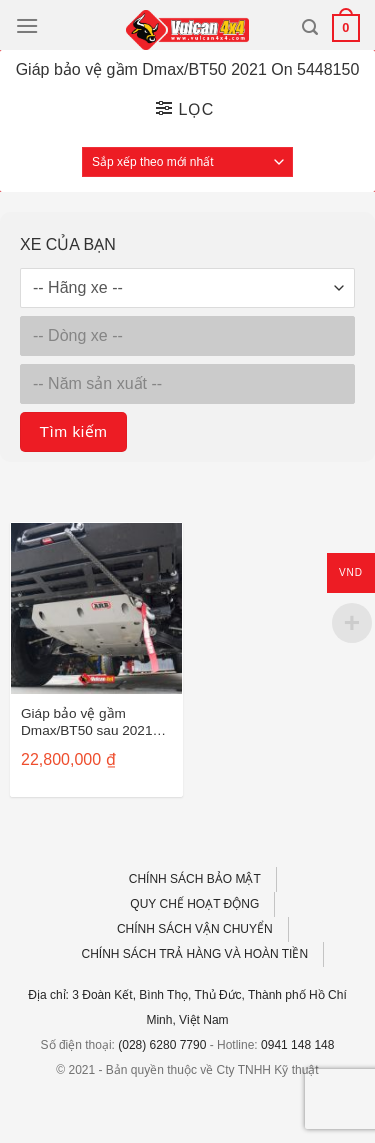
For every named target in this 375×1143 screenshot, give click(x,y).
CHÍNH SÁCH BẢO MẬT (195, 879)
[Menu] (27, 25)
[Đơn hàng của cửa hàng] (187, 162)
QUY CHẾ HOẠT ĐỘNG (194, 904)
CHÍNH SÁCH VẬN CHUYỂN (195, 929)
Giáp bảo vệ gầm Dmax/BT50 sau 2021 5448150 (86, 723)
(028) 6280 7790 (162, 1045)
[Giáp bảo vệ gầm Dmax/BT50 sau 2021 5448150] (96, 608)
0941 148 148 (297, 1045)
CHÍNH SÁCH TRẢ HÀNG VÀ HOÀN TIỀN (195, 954)
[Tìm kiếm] (310, 27)
